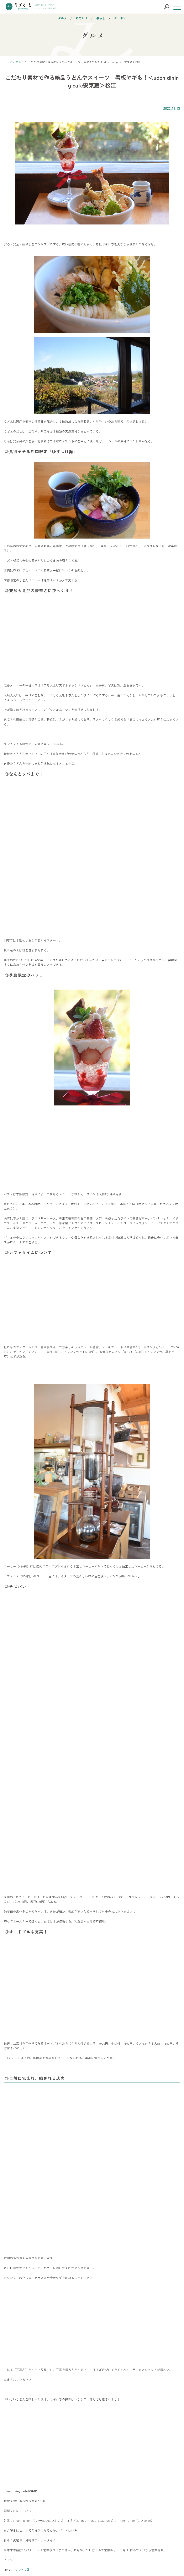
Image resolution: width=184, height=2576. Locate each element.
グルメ (62, 18)
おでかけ (82, 18)
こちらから (18, 2570)
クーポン (120, 18)
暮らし (100, 18)
